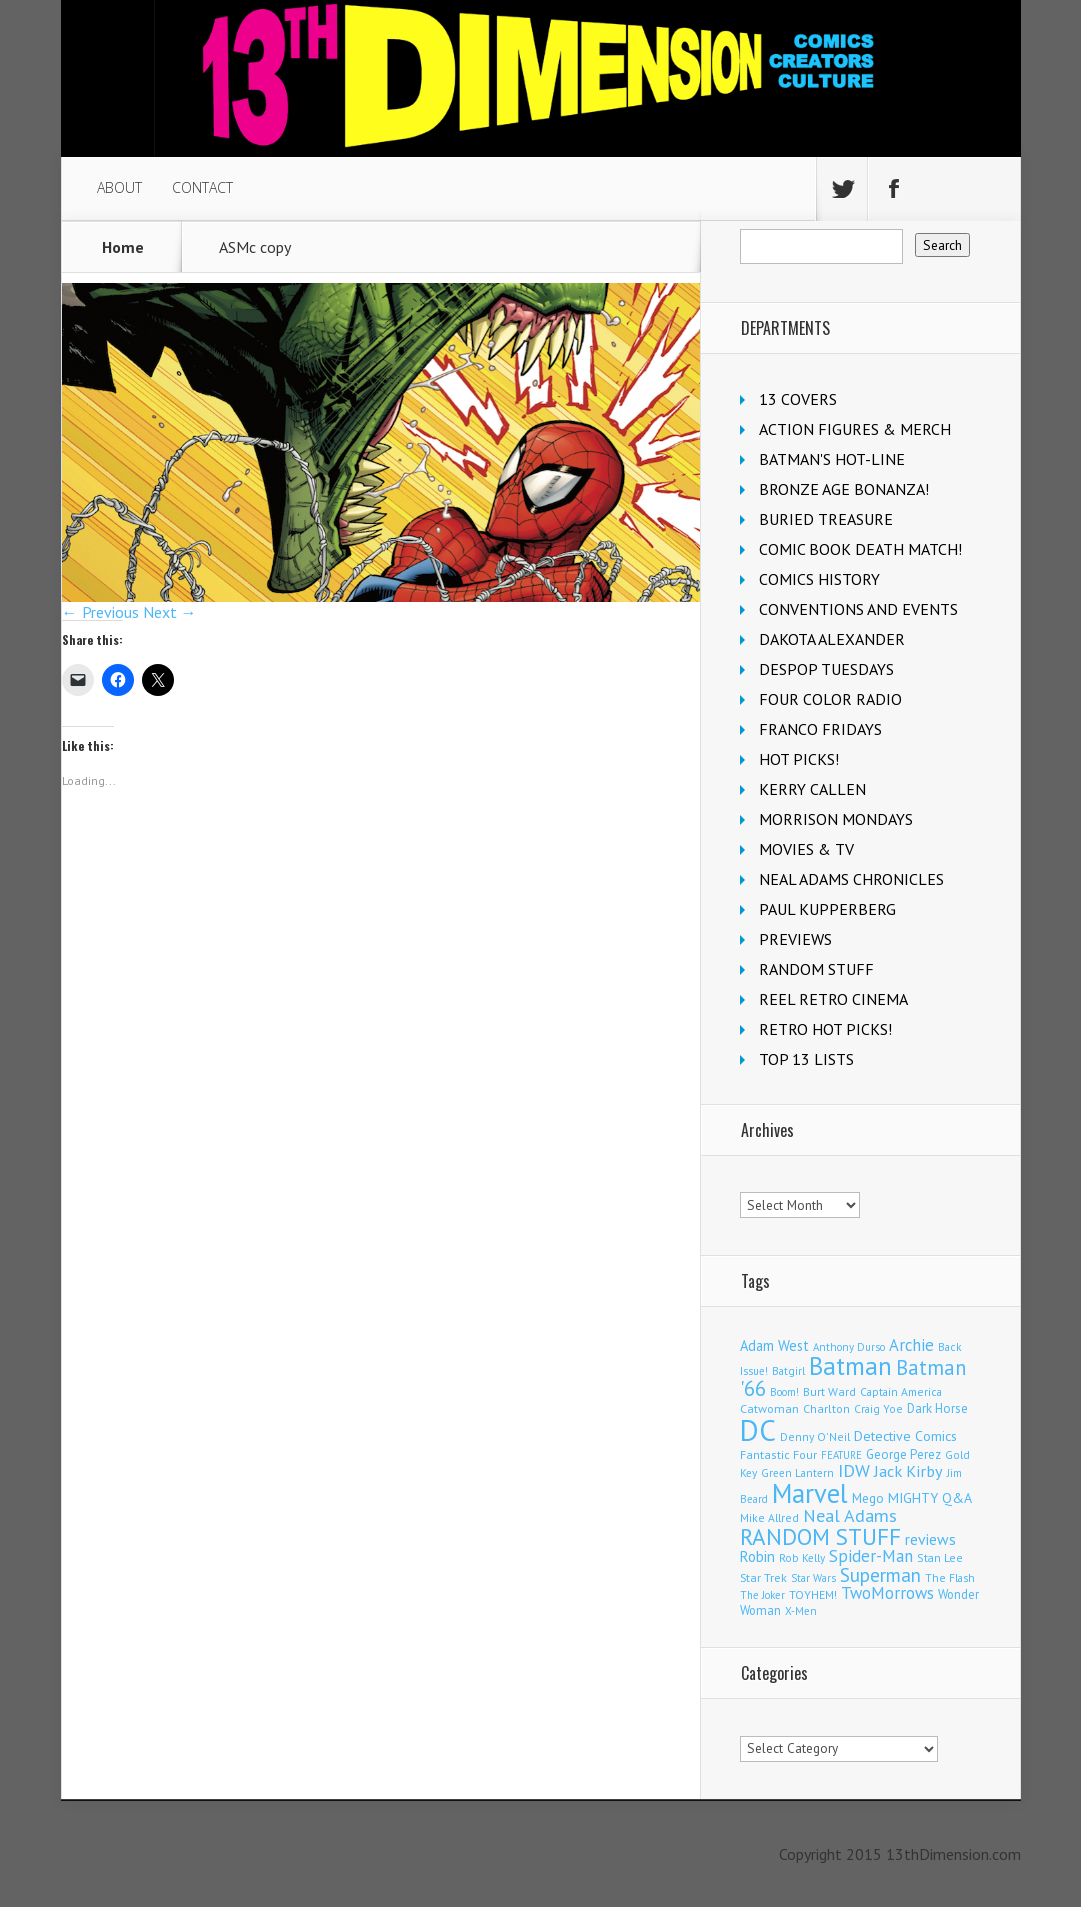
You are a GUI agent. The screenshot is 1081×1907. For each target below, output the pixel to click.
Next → (170, 612)
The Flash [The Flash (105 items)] (950, 1577)
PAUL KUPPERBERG (827, 909)
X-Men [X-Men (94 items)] (801, 1611)
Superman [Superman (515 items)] (880, 1574)
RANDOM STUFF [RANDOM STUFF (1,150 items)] (820, 1536)
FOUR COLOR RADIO (830, 699)
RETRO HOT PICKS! (825, 1029)
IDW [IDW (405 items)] (854, 1470)
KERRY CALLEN (812, 789)
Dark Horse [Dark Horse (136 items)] (937, 1408)
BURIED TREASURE (826, 519)
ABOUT (119, 187)
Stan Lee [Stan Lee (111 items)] (940, 1557)
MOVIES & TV (806, 849)
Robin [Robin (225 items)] (757, 1556)
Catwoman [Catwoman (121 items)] (769, 1408)
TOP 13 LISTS (806, 1059)
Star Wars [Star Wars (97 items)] (813, 1578)
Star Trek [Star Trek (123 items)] (763, 1577)
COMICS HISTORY (819, 579)
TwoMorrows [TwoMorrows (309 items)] (887, 1593)
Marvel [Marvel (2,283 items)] (810, 1493)
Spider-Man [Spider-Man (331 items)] (871, 1556)
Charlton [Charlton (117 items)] (826, 1408)
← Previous (100, 612)
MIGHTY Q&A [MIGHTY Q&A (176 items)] (930, 1498)
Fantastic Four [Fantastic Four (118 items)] (778, 1454)
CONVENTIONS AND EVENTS (858, 609)
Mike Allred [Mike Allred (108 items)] (769, 1517)
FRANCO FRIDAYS (820, 729)
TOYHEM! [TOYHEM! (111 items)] (813, 1594)
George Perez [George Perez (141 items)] (903, 1454)
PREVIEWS (795, 939)
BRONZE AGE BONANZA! (844, 489)
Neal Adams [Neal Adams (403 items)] (850, 1515)
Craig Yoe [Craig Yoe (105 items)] (878, 1408)
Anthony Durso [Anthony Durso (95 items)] (849, 1347)
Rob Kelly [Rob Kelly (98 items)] (802, 1558)
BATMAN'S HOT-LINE (832, 459)
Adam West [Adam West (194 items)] (774, 1345)
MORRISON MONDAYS (836, 819)
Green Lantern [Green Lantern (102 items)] (797, 1472)
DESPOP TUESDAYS (826, 669)
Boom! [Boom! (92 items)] (784, 1392)
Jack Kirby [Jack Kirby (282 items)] (908, 1470)
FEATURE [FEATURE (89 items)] (841, 1455)
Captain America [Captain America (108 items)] (901, 1391)
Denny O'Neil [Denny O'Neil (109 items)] (815, 1436)
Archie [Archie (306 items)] (911, 1345)
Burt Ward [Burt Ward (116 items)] (829, 1391)
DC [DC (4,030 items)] (758, 1430)
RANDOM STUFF (816, 969)
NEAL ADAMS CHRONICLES (851, 879)
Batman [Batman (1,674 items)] (850, 1366)
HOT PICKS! (799, 759)
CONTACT (202, 187)
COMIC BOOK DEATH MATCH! (860, 549)
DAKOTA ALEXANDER (832, 639)
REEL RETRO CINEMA (833, 999)
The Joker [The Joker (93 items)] (762, 1595)
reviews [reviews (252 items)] (930, 1539)
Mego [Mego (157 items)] (868, 1498)
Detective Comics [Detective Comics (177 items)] (905, 1436)
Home (123, 247)
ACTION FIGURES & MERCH (855, 429)
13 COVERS (798, 399)
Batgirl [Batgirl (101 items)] (788, 1370)
